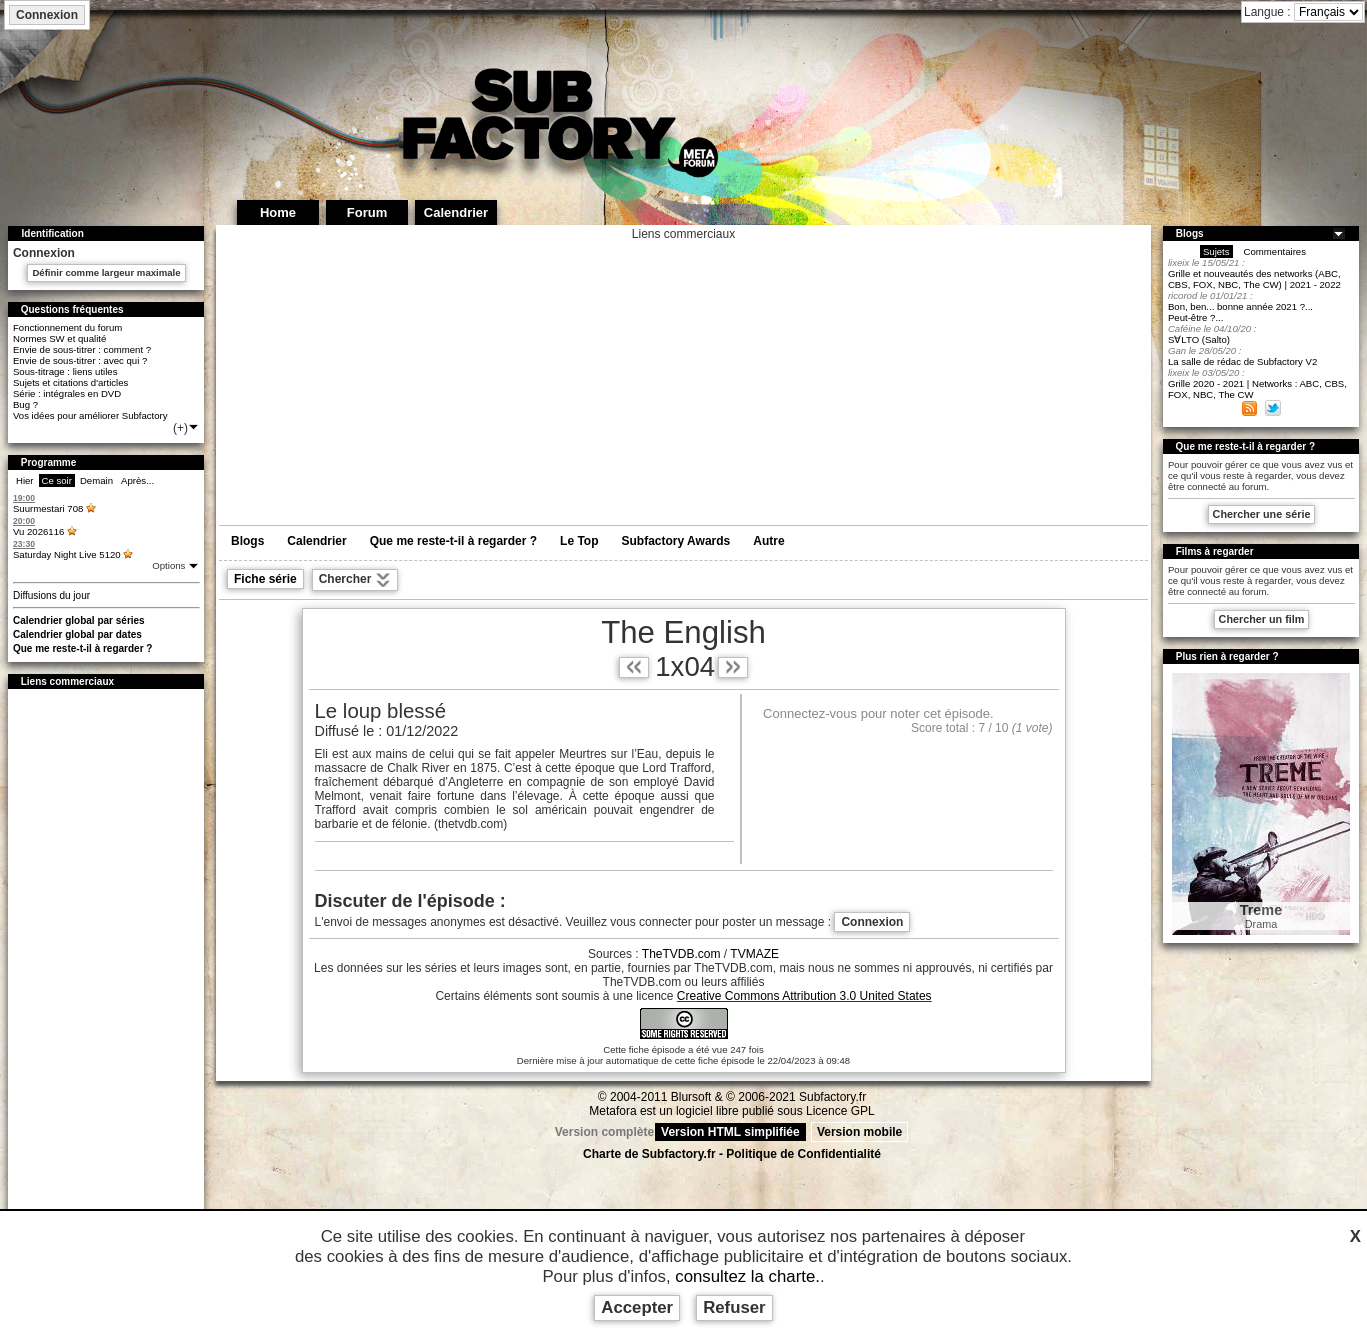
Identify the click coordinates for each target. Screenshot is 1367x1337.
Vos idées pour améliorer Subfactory (90, 415)
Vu (38, 531)
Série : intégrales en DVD (67, 393)
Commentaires (1275, 251)
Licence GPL (840, 1111)
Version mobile (859, 1132)
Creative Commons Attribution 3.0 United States (804, 996)
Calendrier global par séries (79, 620)
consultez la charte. (747, 1276)
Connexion (47, 15)
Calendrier (316, 541)
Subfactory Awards (676, 541)
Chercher (355, 580)
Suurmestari (48, 508)
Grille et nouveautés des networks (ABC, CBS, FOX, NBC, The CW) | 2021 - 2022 (1254, 279)
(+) (186, 428)
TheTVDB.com (681, 954)
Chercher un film (1262, 619)
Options (170, 565)
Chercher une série (1262, 514)
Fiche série (265, 579)
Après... (137, 480)
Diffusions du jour (51, 595)
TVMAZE (754, 954)
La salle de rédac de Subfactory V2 (1242, 361)
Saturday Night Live (67, 554)
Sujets (1216, 251)
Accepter (637, 1307)
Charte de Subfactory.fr (649, 1154)
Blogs (247, 541)
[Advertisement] (106, 998)
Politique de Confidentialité (803, 1154)
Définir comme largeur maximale (106, 272)
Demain (96, 480)
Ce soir (57, 480)
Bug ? (25, 404)
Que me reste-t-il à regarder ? (83, 648)
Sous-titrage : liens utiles (65, 371)
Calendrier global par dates (77, 634)
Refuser (734, 1307)
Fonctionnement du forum (67, 327)
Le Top (579, 541)
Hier (25, 480)
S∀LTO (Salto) (1199, 339)
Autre (768, 541)
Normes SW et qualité (59, 338)
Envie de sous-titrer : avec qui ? (80, 360)
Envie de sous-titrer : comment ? (82, 349)
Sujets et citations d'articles (70, 382)
